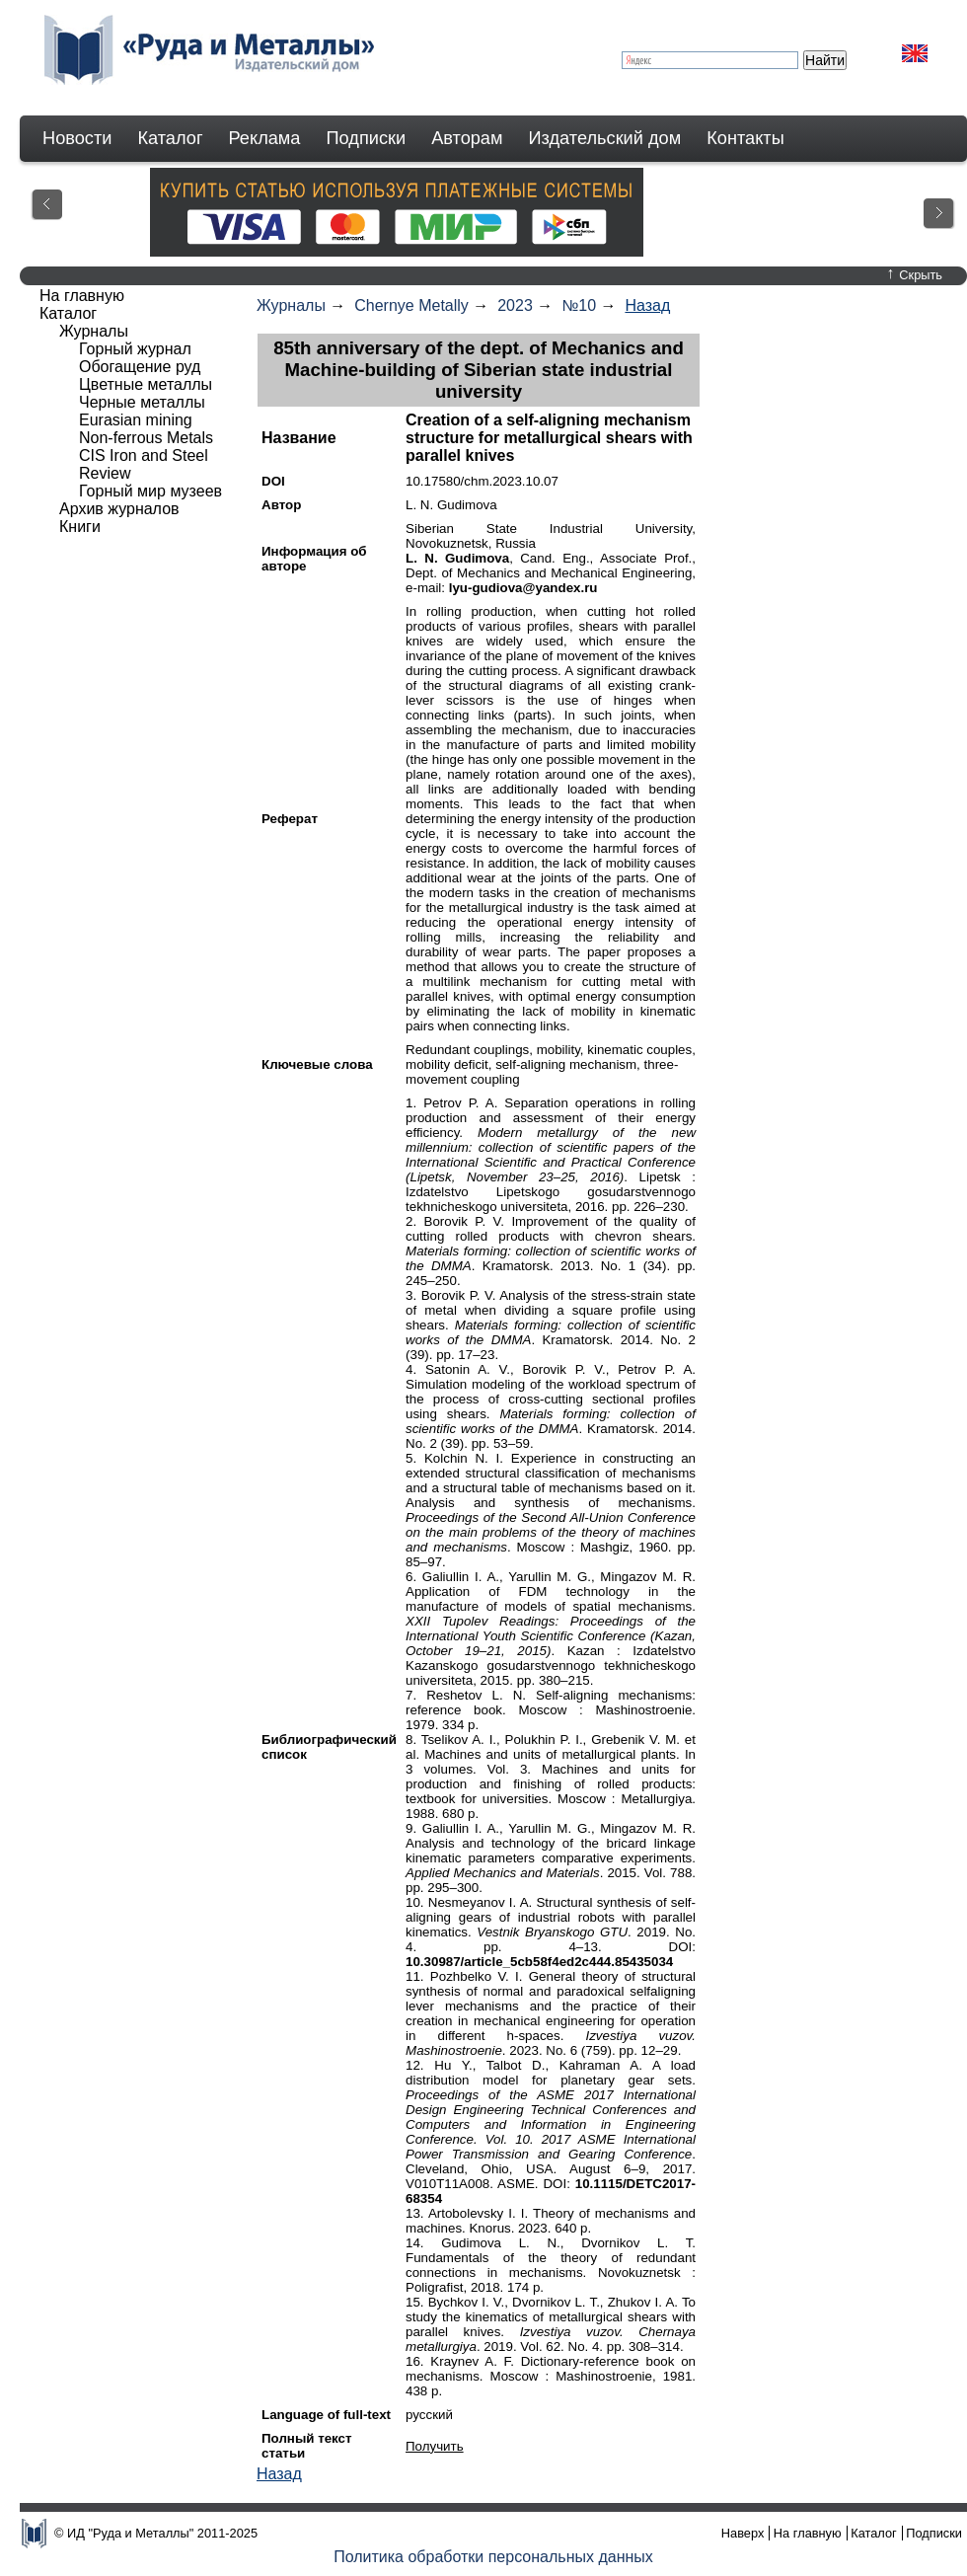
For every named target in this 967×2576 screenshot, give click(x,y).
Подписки (367, 138)
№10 (578, 305)
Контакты (745, 138)
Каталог (169, 138)
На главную (81, 295)
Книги (80, 526)
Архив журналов (119, 508)
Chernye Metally (411, 305)
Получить (435, 2446)
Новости (77, 138)
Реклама (265, 138)
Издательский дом (605, 138)
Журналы (291, 305)
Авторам (466, 138)
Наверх (743, 2533)
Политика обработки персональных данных (493, 2556)
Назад (647, 305)
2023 (515, 305)
